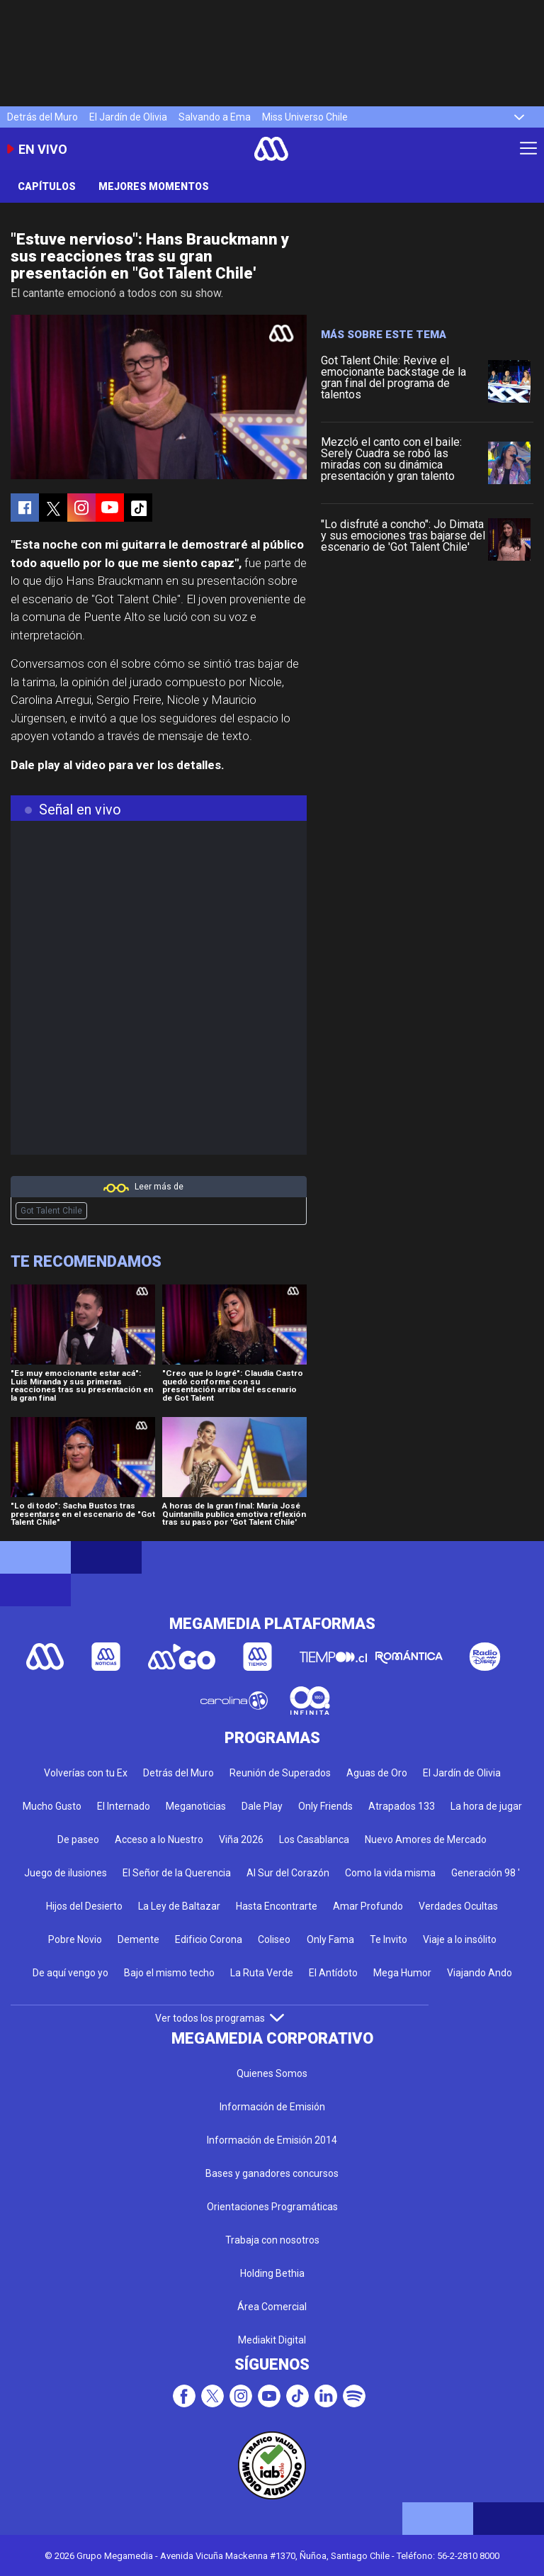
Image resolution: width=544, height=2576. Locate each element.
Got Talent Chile (51, 1211)
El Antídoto (333, 1972)
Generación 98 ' (485, 1872)
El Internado (123, 1806)
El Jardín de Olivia (128, 117)
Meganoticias (196, 1806)
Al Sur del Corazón (287, 1872)
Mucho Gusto (52, 1806)
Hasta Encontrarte (276, 1906)
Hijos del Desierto (84, 1906)
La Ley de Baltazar (179, 1906)
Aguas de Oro (376, 1773)
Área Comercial (272, 2306)
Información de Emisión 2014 (272, 2140)
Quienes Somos (272, 2073)
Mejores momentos (153, 186)
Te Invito (388, 1939)
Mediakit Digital (272, 2340)
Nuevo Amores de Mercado (426, 1839)
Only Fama (330, 1939)
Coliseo (274, 1939)
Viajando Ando (479, 1972)
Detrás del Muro (42, 117)
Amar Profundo (368, 1906)
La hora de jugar (486, 1806)
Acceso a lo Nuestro (159, 1839)
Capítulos (47, 186)
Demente (138, 1939)
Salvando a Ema (214, 117)
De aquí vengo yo (70, 1972)
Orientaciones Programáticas (272, 2206)
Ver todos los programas (219, 2018)
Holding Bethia (272, 2273)
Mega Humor (402, 1972)
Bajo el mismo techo (169, 1972)
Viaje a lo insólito (460, 1939)
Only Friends (325, 1806)
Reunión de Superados (280, 1773)
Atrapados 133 (401, 1806)
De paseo (78, 1839)
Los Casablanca (314, 1839)
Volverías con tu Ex (86, 1773)
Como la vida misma (390, 1872)
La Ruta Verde (261, 1972)
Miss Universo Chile (305, 117)
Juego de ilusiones (65, 1872)
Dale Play (262, 1806)
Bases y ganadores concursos (272, 2173)
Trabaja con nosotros (272, 2240)
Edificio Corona (208, 1939)
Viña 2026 (241, 1839)
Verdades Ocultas (458, 1906)
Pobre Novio (75, 1939)
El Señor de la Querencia (177, 1872)
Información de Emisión (272, 2106)
